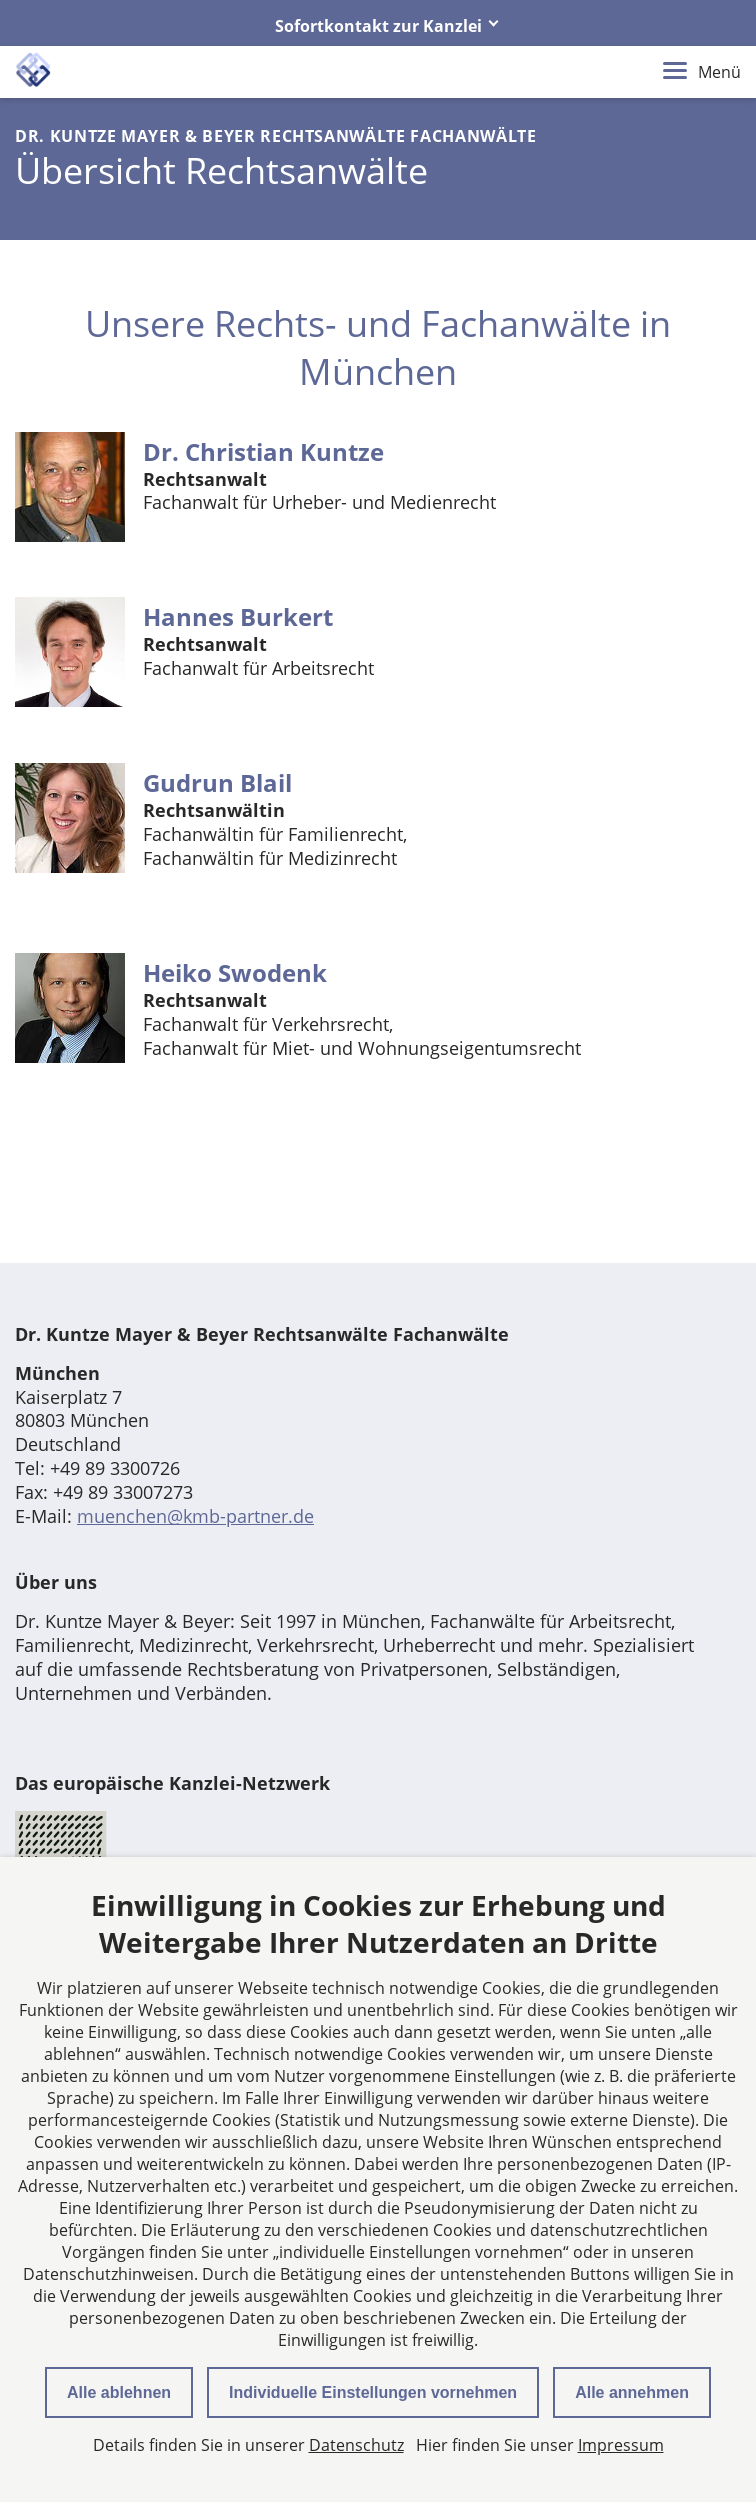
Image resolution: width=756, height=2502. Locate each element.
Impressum (621, 2445)
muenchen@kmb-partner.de (195, 1516)
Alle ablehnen (119, 2392)
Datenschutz (356, 2445)
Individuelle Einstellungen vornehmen (373, 2392)
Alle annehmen (632, 2392)
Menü (702, 72)
